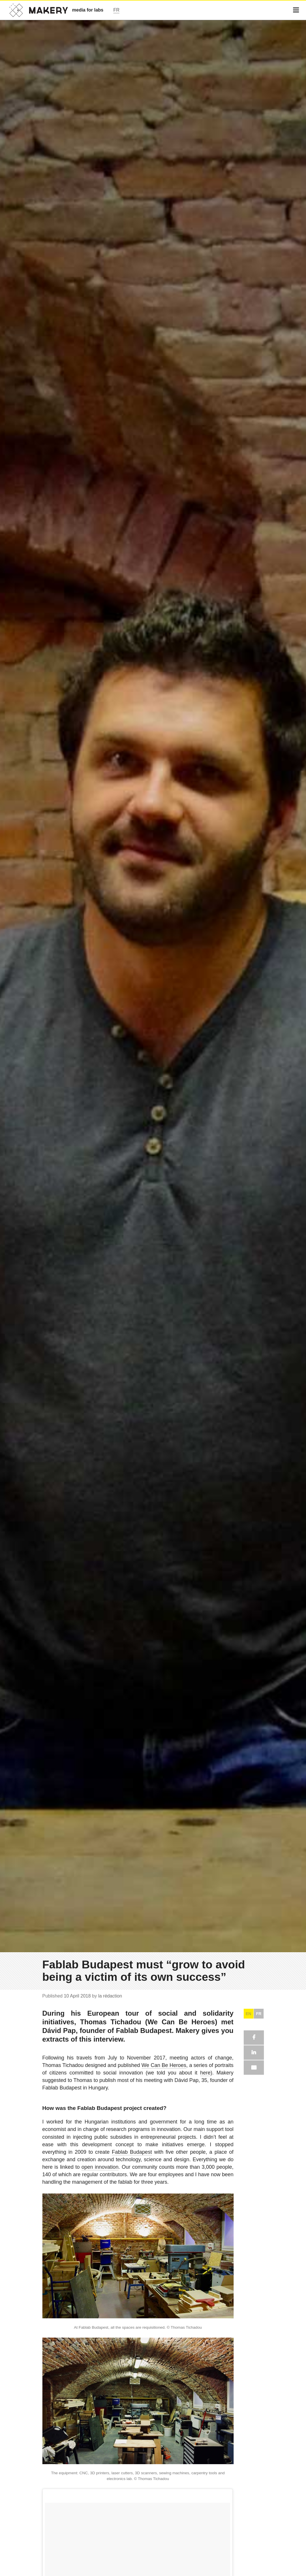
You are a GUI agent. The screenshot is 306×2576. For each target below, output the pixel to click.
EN (248, 2013)
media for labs (87, 9)
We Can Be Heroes (164, 2065)
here (205, 2073)
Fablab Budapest (132, 2152)
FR (259, 2013)
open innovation (99, 2167)
